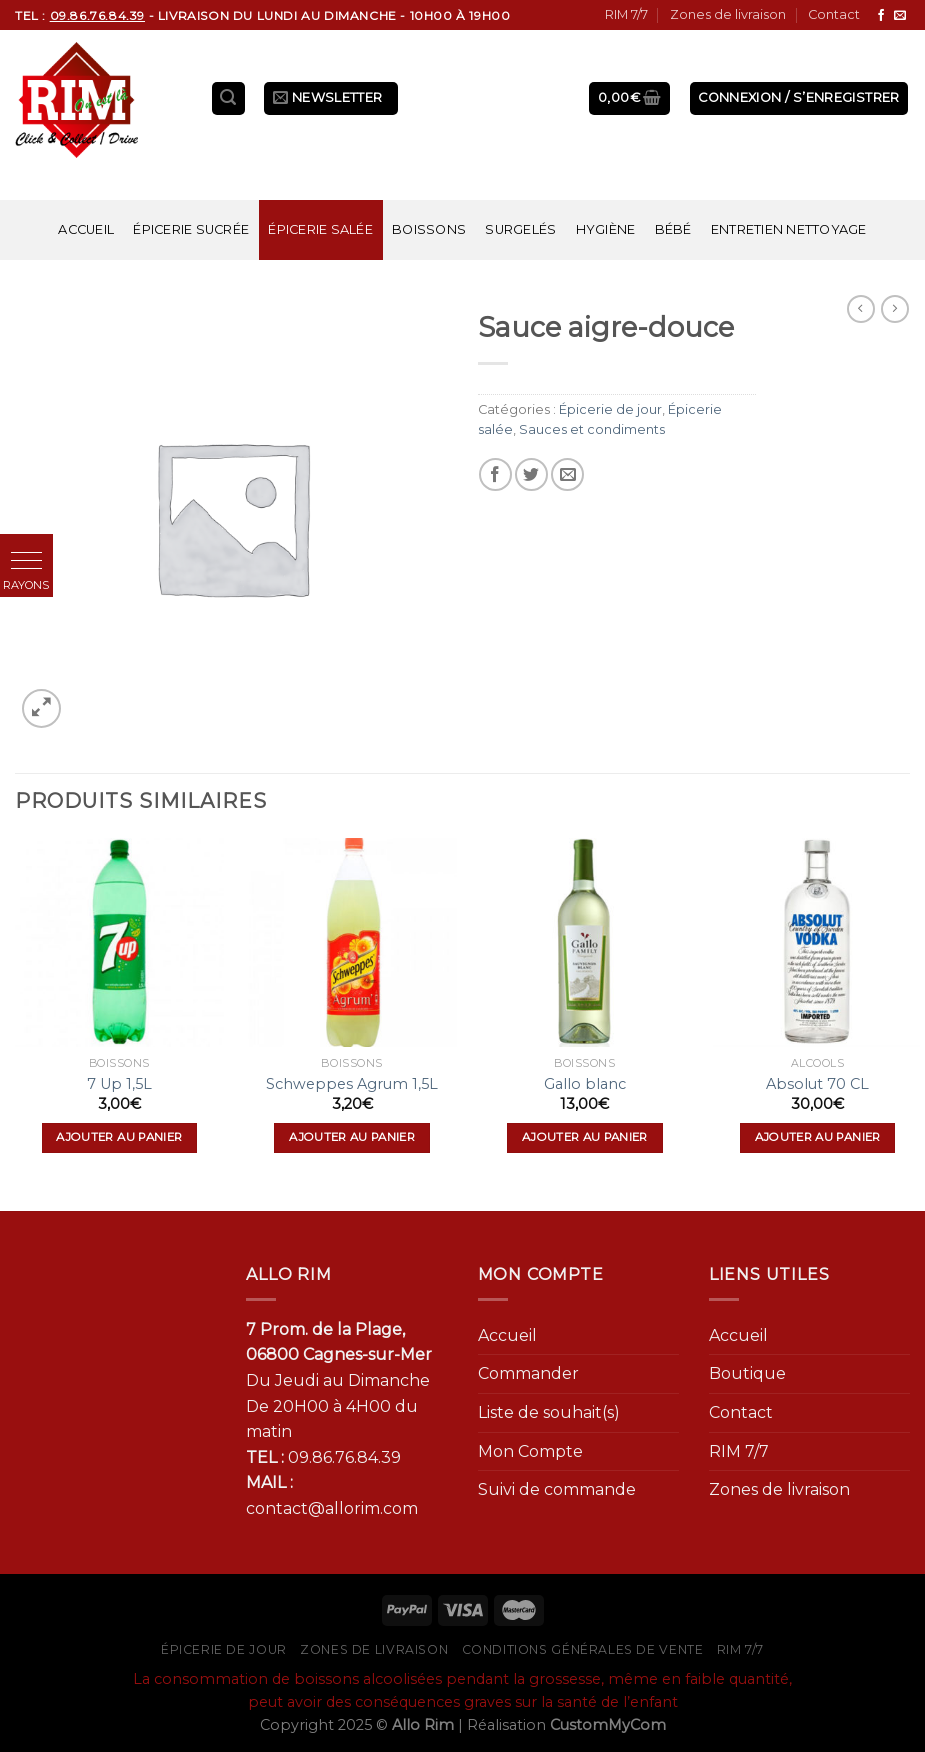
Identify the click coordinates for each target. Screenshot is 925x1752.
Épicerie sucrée (191, 229)
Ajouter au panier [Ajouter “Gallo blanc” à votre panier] (585, 1137)
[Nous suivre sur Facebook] (881, 16)
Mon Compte (530, 1451)
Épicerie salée (320, 229)
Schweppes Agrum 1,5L (352, 1084)
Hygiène (606, 229)
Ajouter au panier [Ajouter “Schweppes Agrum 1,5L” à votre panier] (352, 1137)
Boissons (429, 229)
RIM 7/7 (626, 14)
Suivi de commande (557, 1489)
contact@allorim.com (332, 1508)
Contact (834, 14)
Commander (528, 1373)
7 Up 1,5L (119, 1084)
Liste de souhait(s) (549, 1412)
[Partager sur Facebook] (495, 474)
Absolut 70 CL (817, 1084)
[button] (26, 560)
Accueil (86, 229)
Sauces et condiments (592, 429)
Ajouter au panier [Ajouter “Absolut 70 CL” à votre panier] (818, 1137)
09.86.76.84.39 (344, 1457)
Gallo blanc (585, 1084)
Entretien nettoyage (789, 229)
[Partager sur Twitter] (531, 474)
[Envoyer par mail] (567, 474)
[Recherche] (229, 98)
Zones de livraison (728, 14)
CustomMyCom (608, 1725)
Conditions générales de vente (583, 1649)
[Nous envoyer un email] (900, 16)
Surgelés (520, 229)
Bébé (673, 229)
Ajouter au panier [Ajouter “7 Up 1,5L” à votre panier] (119, 1137)
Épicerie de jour (610, 409)
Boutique (747, 1373)
